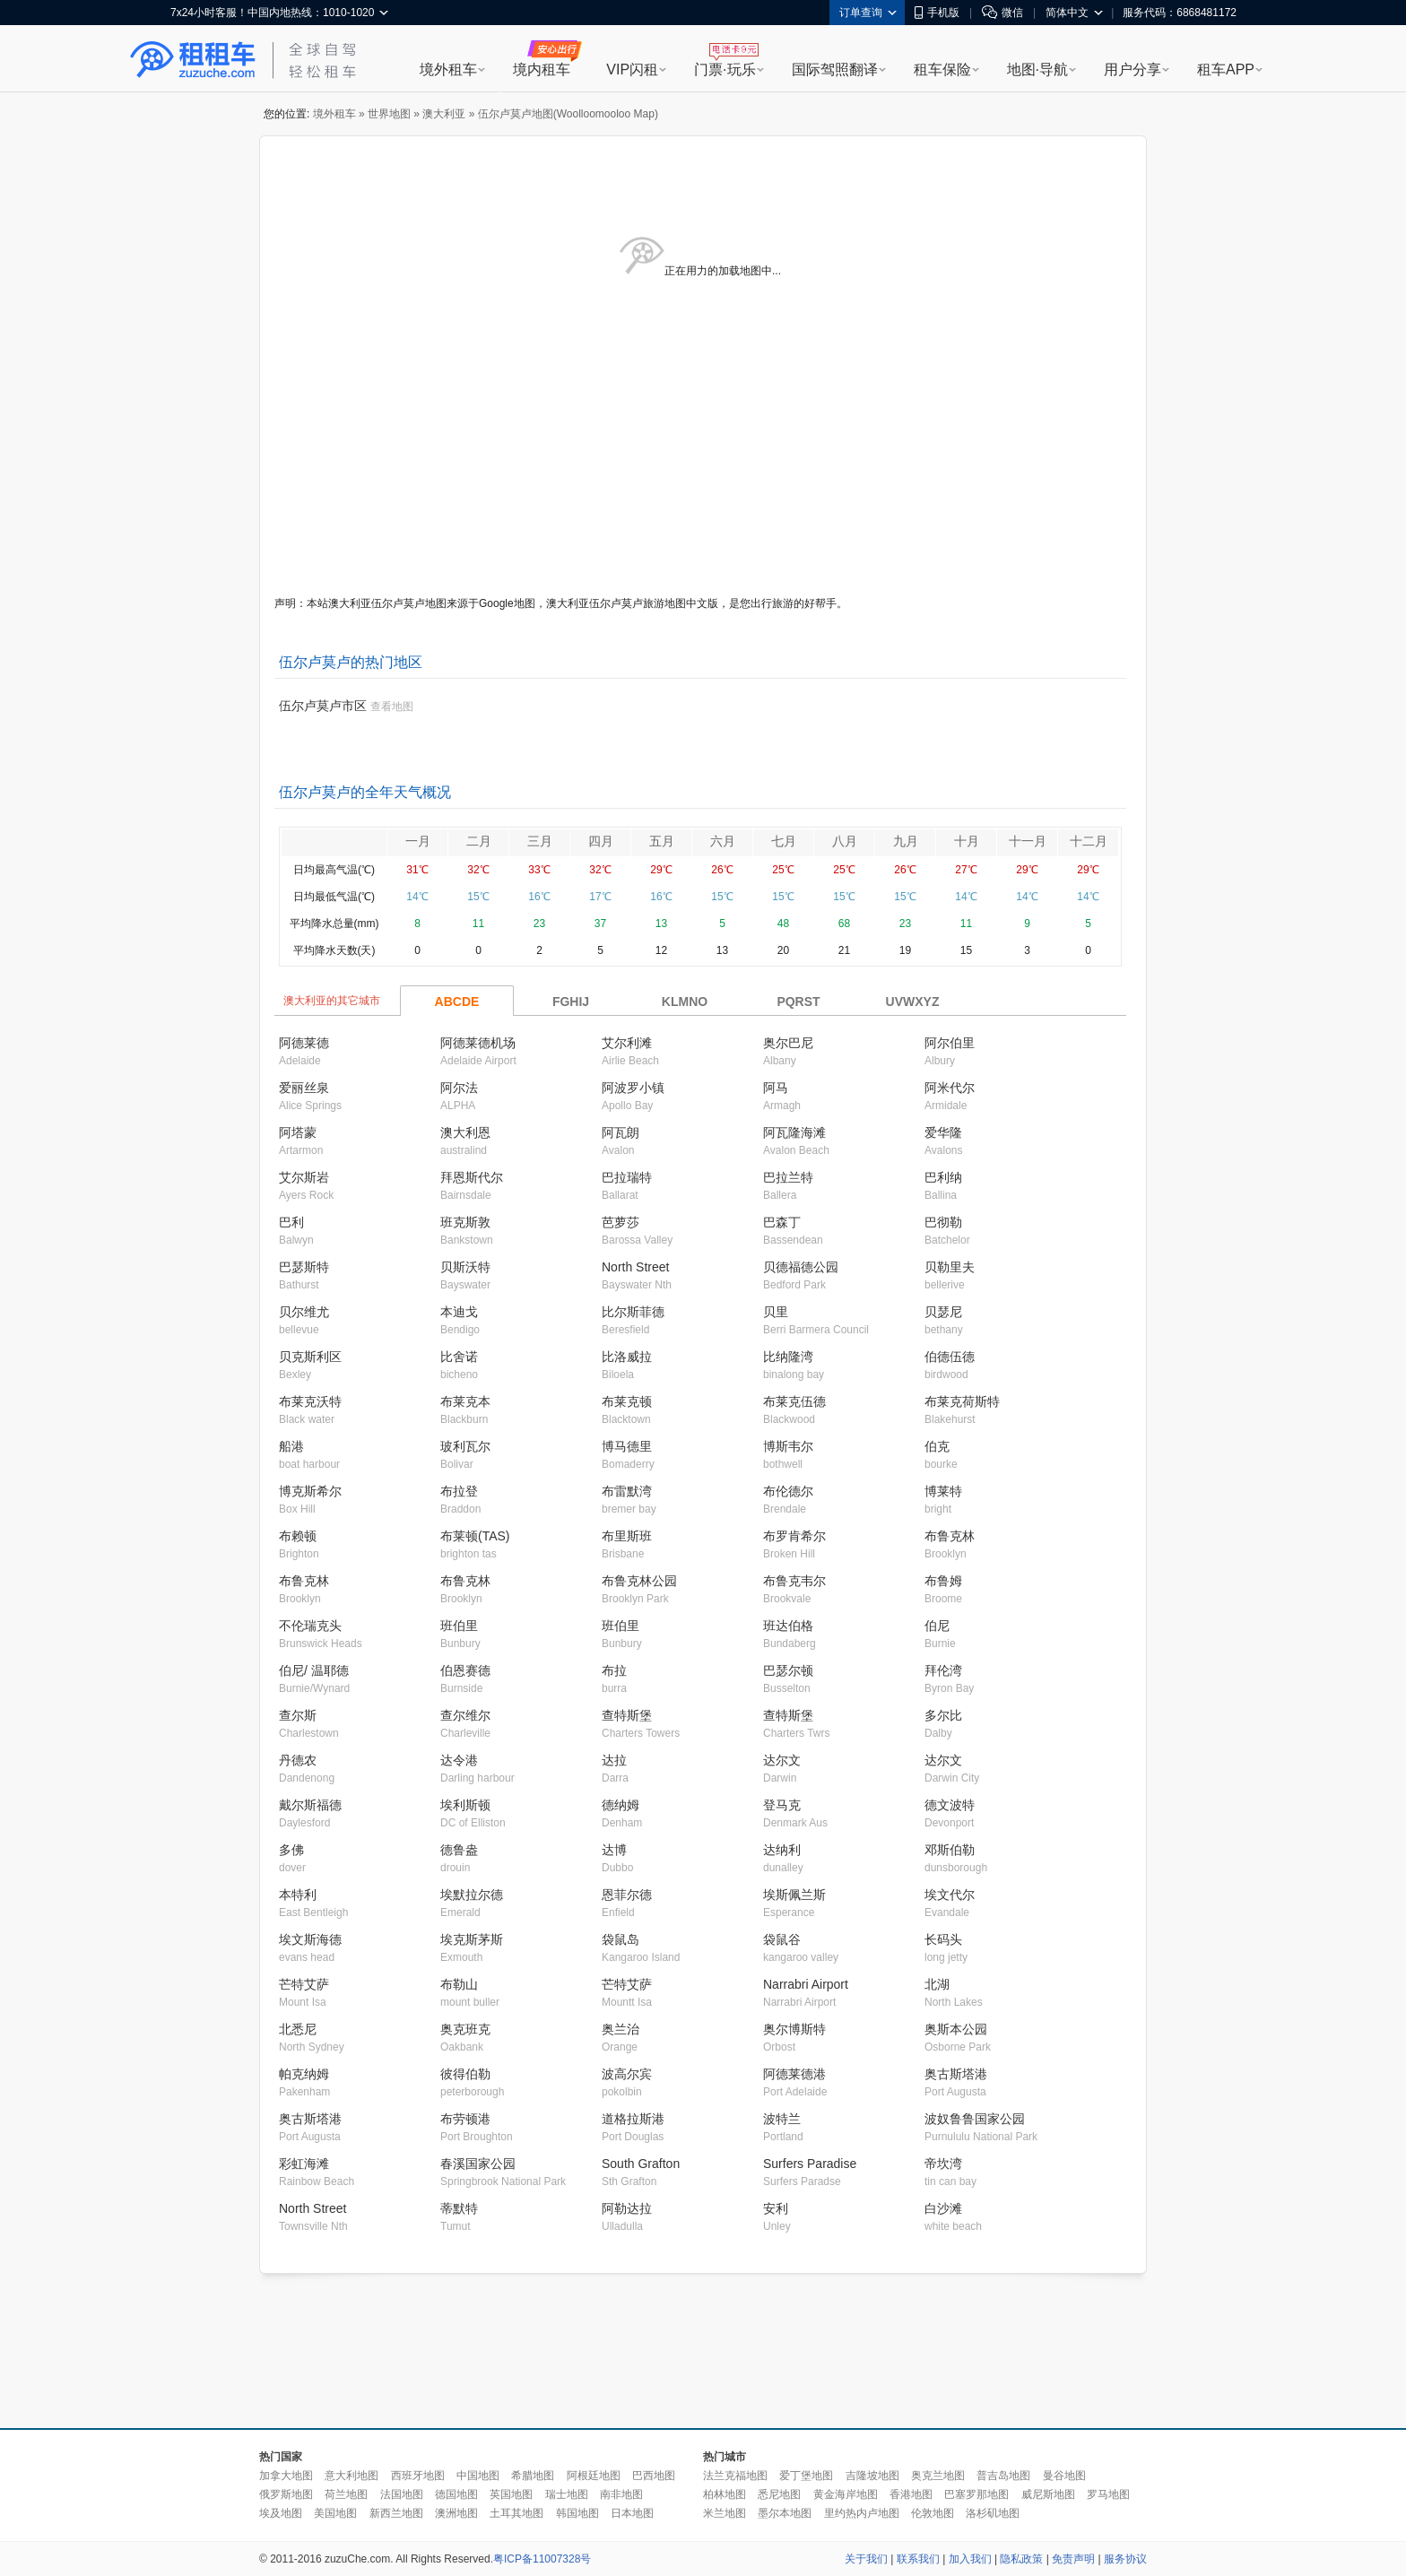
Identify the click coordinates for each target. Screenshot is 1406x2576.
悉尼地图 (779, 2494)
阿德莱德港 (794, 2074)
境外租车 (448, 69)
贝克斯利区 (310, 1356)
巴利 (291, 1222)
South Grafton (641, 2163)
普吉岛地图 (1003, 2475)
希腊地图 (532, 2475)
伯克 (937, 1446)
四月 (600, 841)
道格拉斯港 (633, 2119)
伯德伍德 (949, 1356)
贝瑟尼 (943, 1312)
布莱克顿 (627, 1401)
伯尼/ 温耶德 (314, 1670)
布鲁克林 (949, 1536)
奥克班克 (465, 2029)
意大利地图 (351, 2475)
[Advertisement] (703, 2351)
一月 (417, 841)
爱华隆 (943, 1132)
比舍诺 (459, 1356)
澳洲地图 (456, 2513)
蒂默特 (459, 2208)
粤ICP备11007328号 (542, 2559)
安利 (775, 2208)
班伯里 (459, 1625)
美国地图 (335, 2513)
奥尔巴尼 (788, 1043)
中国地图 (477, 2475)
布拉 (614, 1670)
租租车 (192, 60)
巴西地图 (653, 2475)
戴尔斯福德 (310, 1805)
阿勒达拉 (627, 2208)
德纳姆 (620, 1805)
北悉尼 (298, 2029)
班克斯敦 (465, 1222)
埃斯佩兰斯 (794, 1894)
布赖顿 (298, 1536)
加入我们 (970, 2559)
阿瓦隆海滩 (794, 1132)
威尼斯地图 (1048, 2494)
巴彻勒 (943, 1222)
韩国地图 (577, 2513)
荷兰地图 (346, 2494)
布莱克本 (465, 1401)
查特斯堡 (627, 1715)
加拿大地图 (286, 2475)
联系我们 (918, 2559)
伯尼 (937, 1625)
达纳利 (782, 1850)
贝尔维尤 (304, 1312)
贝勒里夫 (949, 1267)
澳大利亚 (443, 114)
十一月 (1027, 841)
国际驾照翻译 (835, 69)
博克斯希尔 (310, 1491)
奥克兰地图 (938, 2475)
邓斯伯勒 (949, 1850)
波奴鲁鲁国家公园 (974, 2119)
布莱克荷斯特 (962, 1401)
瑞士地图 (566, 2494)
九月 (905, 841)
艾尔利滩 (627, 1043)
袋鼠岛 (620, 1939)
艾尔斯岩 (304, 1177)
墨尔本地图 (784, 2513)
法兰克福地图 (735, 2475)
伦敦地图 (932, 2513)
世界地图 (389, 114)
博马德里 (627, 1446)
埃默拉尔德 (471, 1894)
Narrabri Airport (805, 1984)
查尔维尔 (465, 1715)
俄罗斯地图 (286, 2494)
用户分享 (1132, 69)
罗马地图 (1108, 2494)
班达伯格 (788, 1625)
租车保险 (942, 69)
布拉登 (459, 1491)
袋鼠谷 (782, 1939)
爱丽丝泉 (304, 1087)
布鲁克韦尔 (794, 1581)
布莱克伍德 (794, 1401)
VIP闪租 (632, 69)
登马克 (782, 1805)
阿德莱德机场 (478, 1043)
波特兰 (782, 2119)
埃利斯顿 (465, 1805)
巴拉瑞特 (627, 1177)
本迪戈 (459, 1312)
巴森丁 (782, 1222)
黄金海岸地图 (845, 2494)
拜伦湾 (943, 1670)
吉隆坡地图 (872, 2475)
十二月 (1088, 841)
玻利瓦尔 (465, 1446)
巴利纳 (943, 1177)
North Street (635, 1267)
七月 (783, 841)
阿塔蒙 (298, 1132)
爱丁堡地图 (806, 2475)
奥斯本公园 (955, 2029)
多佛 (291, 1850)
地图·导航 (1037, 69)
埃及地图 (280, 2513)
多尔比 (943, 1715)
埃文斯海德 (310, 1939)
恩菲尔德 (627, 1894)
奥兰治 (620, 2029)
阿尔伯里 (949, 1043)
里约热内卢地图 (861, 2513)
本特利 (298, 1894)
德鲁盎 (459, 1850)
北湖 (937, 1984)
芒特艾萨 (304, 1984)
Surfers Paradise (809, 2163)
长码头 (943, 1939)
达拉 (614, 1760)
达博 (614, 1850)
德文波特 (949, 1805)
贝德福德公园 (800, 1267)
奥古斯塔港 (955, 2074)
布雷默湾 (627, 1491)
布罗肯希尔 (794, 1536)
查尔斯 (298, 1715)
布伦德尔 (788, 1491)
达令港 (459, 1760)
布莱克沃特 (310, 1401)
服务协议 (1125, 2559)
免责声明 (1073, 2559)
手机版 (937, 12)
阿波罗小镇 (633, 1087)
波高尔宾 (627, 2074)
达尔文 (782, 1760)
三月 (539, 841)
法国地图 (401, 2494)
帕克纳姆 (304, 2074)
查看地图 (391, 706)
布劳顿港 (465, 2119)
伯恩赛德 (465, 1670)
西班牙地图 (418, 2475)
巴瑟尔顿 (788, 1670)
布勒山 (459, 1984)
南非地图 (621, 2494)
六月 (722, 841)
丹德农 (298, 1760)
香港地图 (911, 2494)
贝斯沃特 (465, 1267)
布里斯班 (627, 1536)
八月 (844, 841)
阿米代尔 (949, 1087)
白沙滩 (943, 2208)
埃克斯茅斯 (471, 1939)
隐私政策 (1021, 2559)
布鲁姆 (943, 1581)
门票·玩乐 (724, 69)
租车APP (1225, 69)
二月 (478, 841)
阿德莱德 (304, 1043)
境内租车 (541, 69)
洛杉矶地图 (993, 2513)
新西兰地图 (396, 2513)
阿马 (775, 1087)
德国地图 (456, 2494)
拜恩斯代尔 (471, 1177)
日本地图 (632, 2513)
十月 (966, 841)
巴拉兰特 (788, 1177)
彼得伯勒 (465, 2074)
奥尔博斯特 (794, 2029)
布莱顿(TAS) (475, 1536)
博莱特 (943, 1491)
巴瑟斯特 (304, 1267)
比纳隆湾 (788, 1356)
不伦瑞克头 (310, 1625)
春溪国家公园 (478, 2163)
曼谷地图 (1064, 2475)
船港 (291, 1446)
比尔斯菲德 (633, 1312)
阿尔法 (459, 1087)
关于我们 (866, 2559)
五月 (661, 841)
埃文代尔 (949, 1894)
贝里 (775, 1312)
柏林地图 (724, 2494)
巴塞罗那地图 (976, 2494)
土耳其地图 (516, 2513)
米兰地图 (724, 2513)
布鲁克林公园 (639, 1581)
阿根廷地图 (594, 2475)
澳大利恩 (465, 1132)
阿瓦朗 (620, 1132)
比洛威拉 (627, 1356)
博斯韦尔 (788, 1446)
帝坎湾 (943, 2163)
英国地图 (511, 2494)
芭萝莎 (620, 1222)
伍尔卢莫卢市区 (323, 705)
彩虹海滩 (304, 2163)
